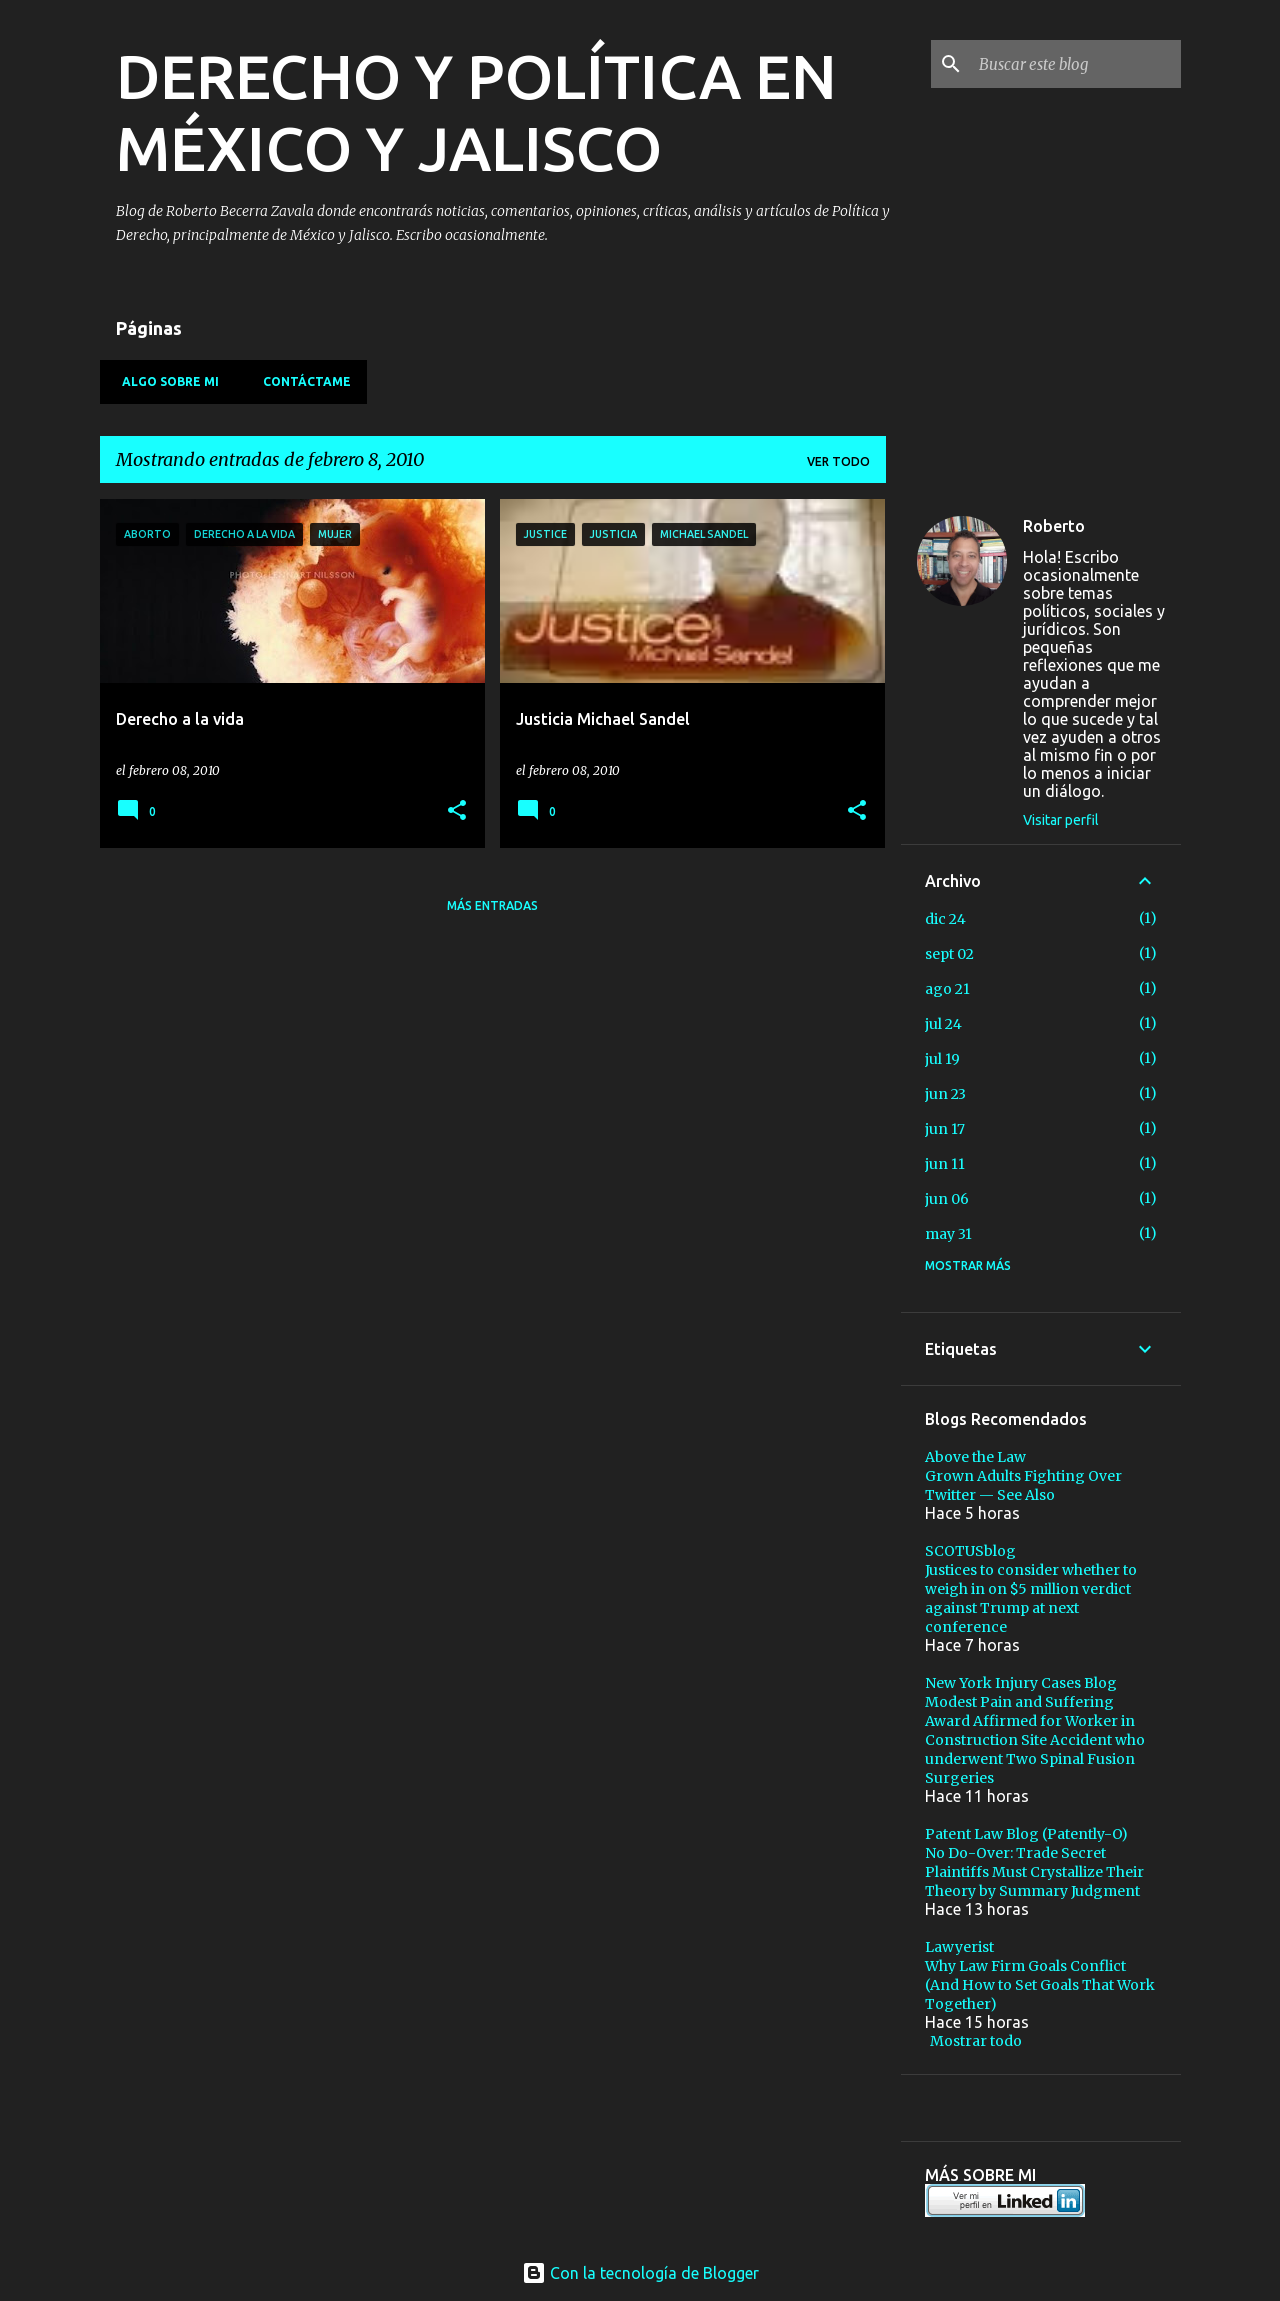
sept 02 (949, 954)
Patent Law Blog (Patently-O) (1026, 1834)
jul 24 (943, 1024)
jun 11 (945, 1164)
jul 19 (942, 1059)
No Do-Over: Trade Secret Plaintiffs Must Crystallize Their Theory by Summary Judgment (1034, 1872)
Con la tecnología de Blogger (640, 2273)
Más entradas (492, 905)
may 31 (948, 1234)
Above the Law (975, 1457)
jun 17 (945, 1129)
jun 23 (945, 1094)
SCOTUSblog (970, 1551)
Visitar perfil (1061, 820)
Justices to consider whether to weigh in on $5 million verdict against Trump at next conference (1031, 1598)
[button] (457, 811)
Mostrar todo (976, 2041)
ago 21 (947, 989)
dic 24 (945, 919)
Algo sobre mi (164, 381)
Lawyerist (959, 1947)
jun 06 (947, 1199)
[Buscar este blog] (1076, 64)
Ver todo (838, 461)
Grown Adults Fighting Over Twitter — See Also (1023, 1485)
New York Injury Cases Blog (1021, 1683)
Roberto (1054, 526)
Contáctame (301, 381)
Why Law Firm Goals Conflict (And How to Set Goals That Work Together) (1040, 1985)
